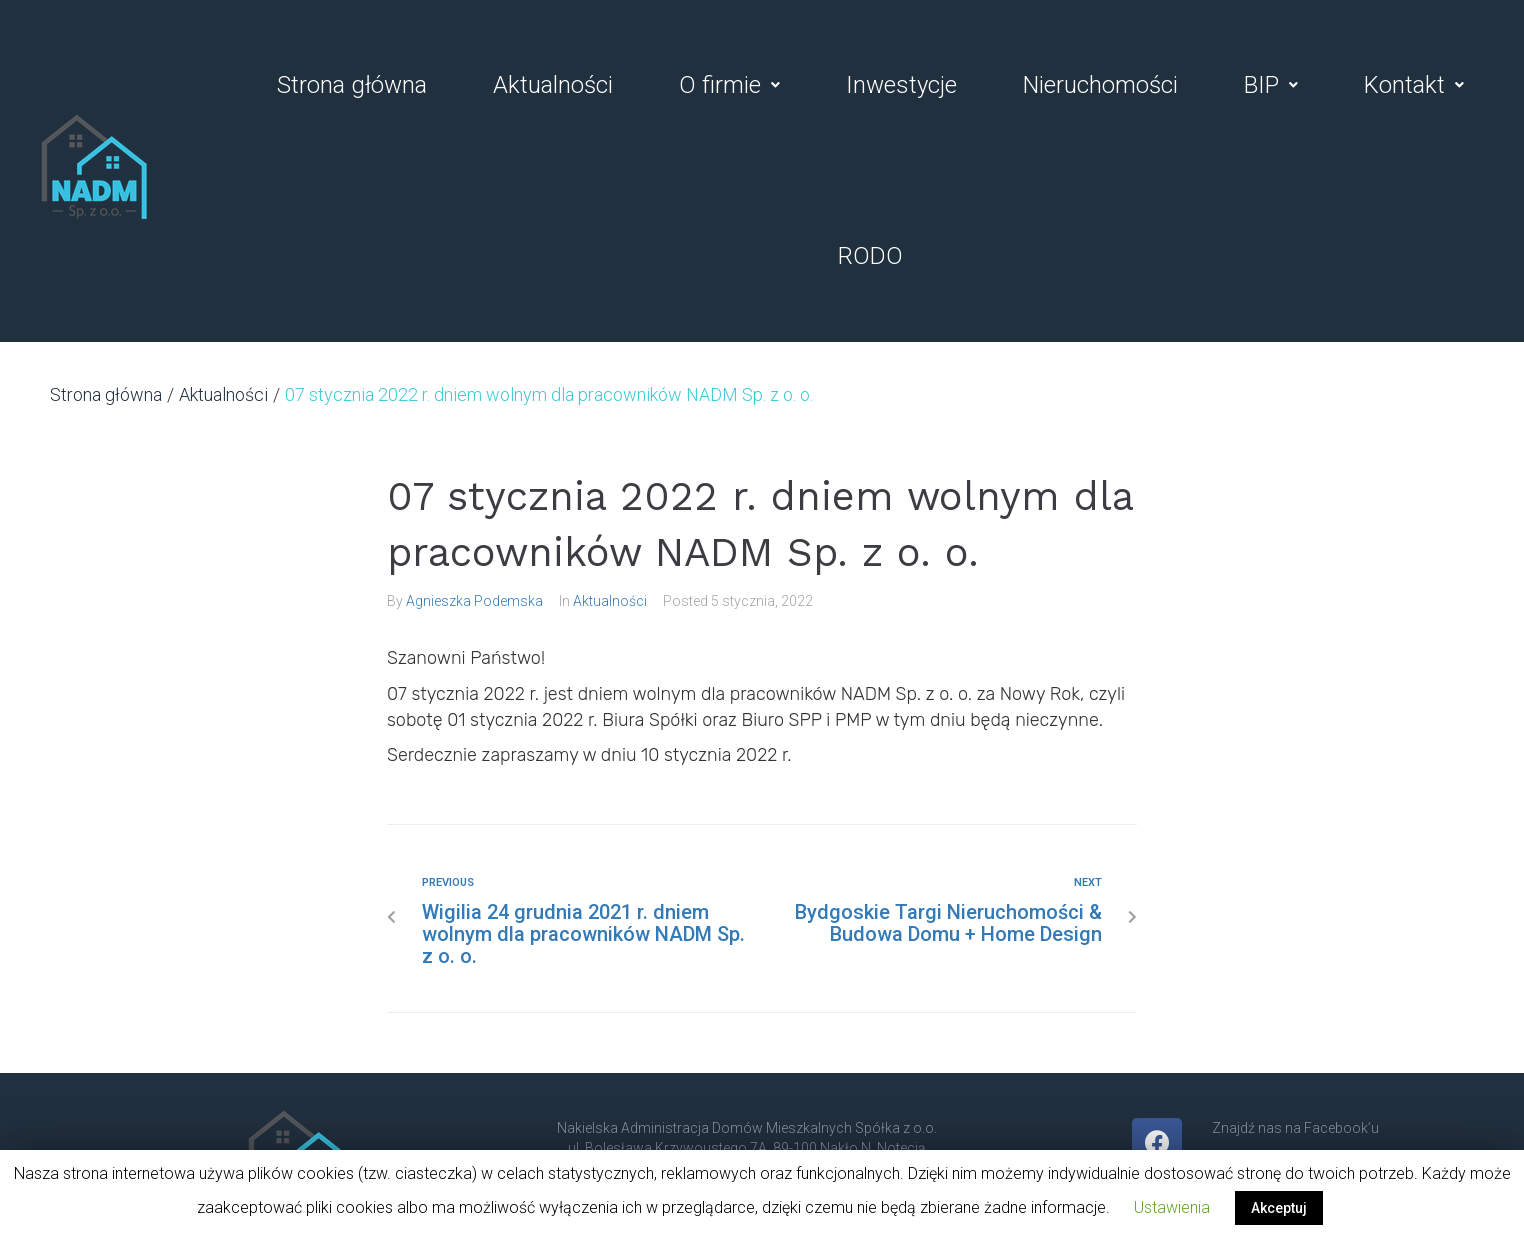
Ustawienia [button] (1172, 1207)
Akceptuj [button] (1279, 1208)
